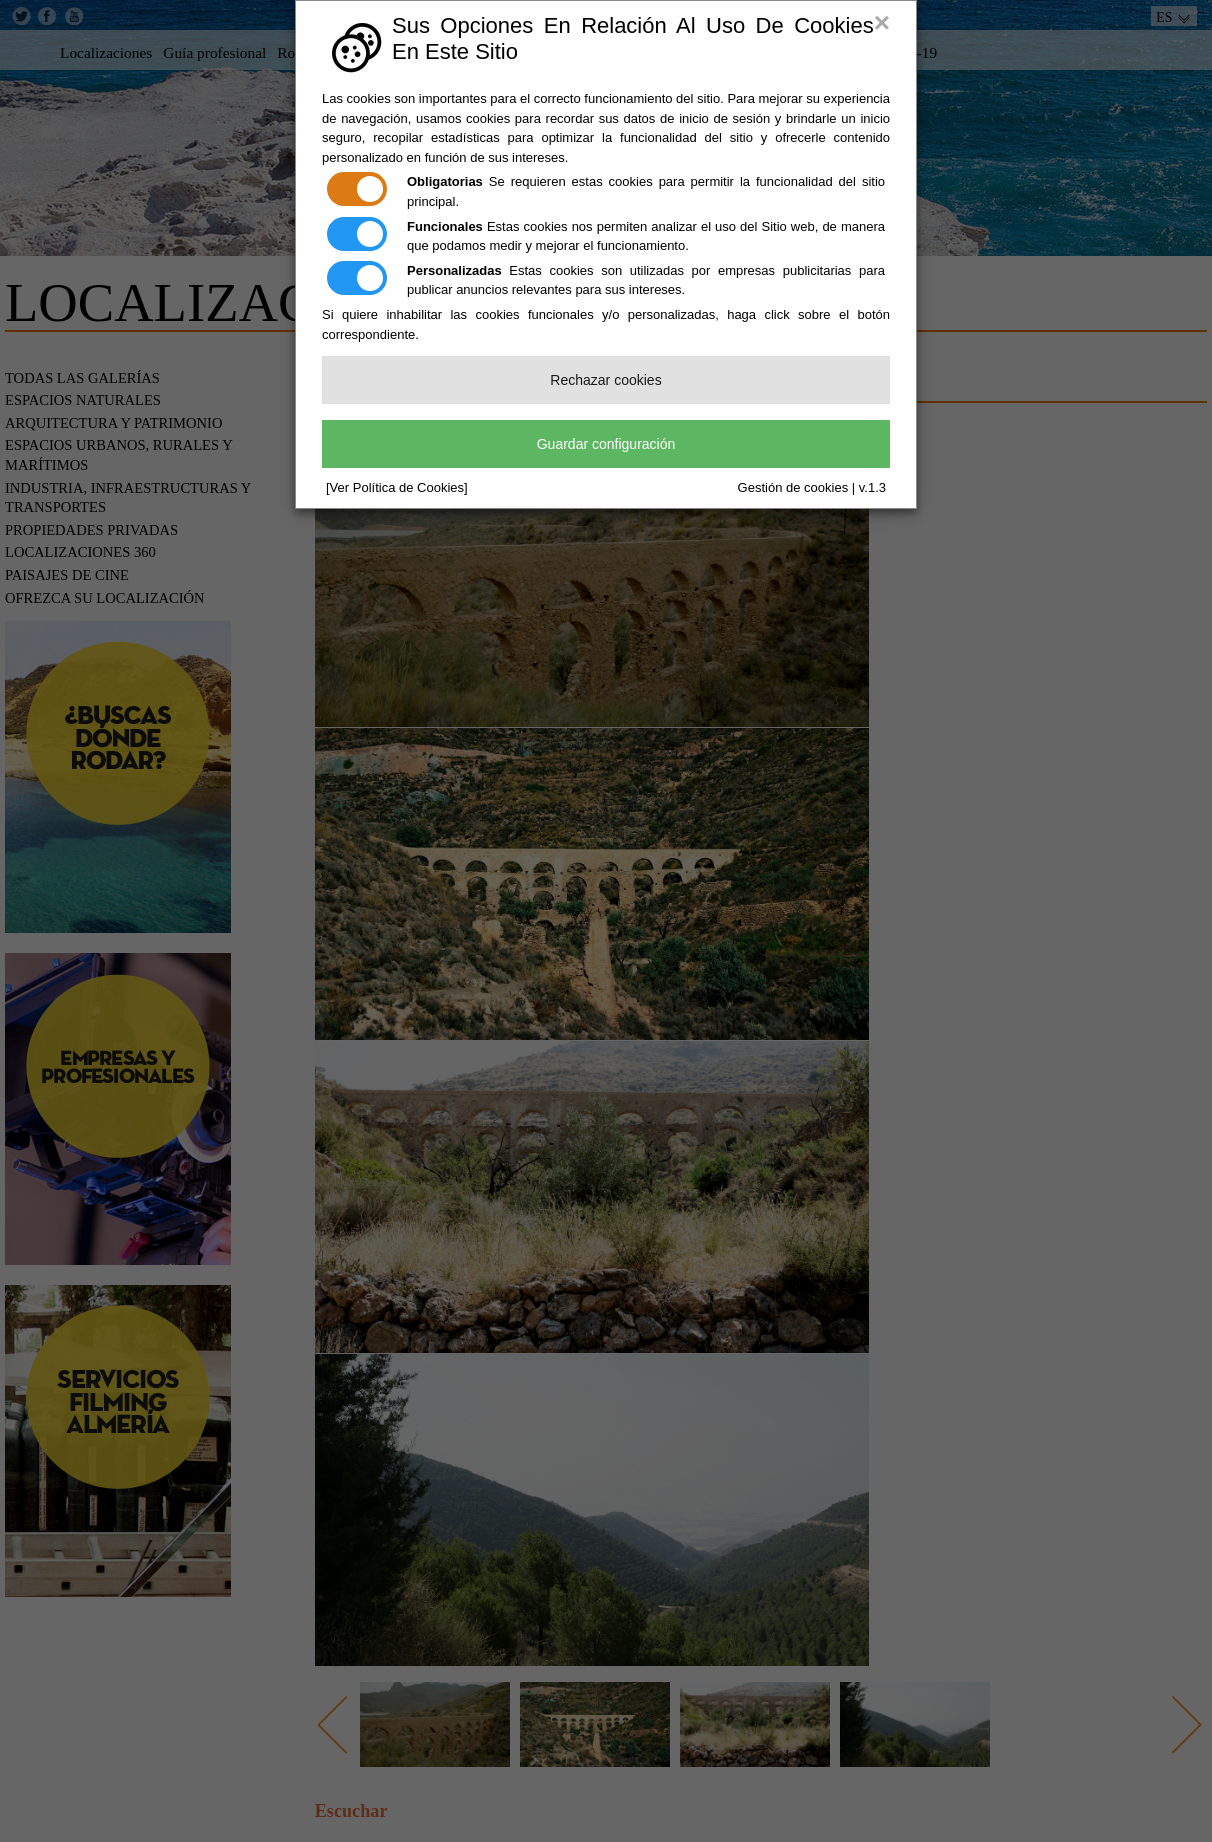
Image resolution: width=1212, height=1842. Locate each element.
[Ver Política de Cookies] (397, 487)
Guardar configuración (606, 444)
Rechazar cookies (605, 380)
